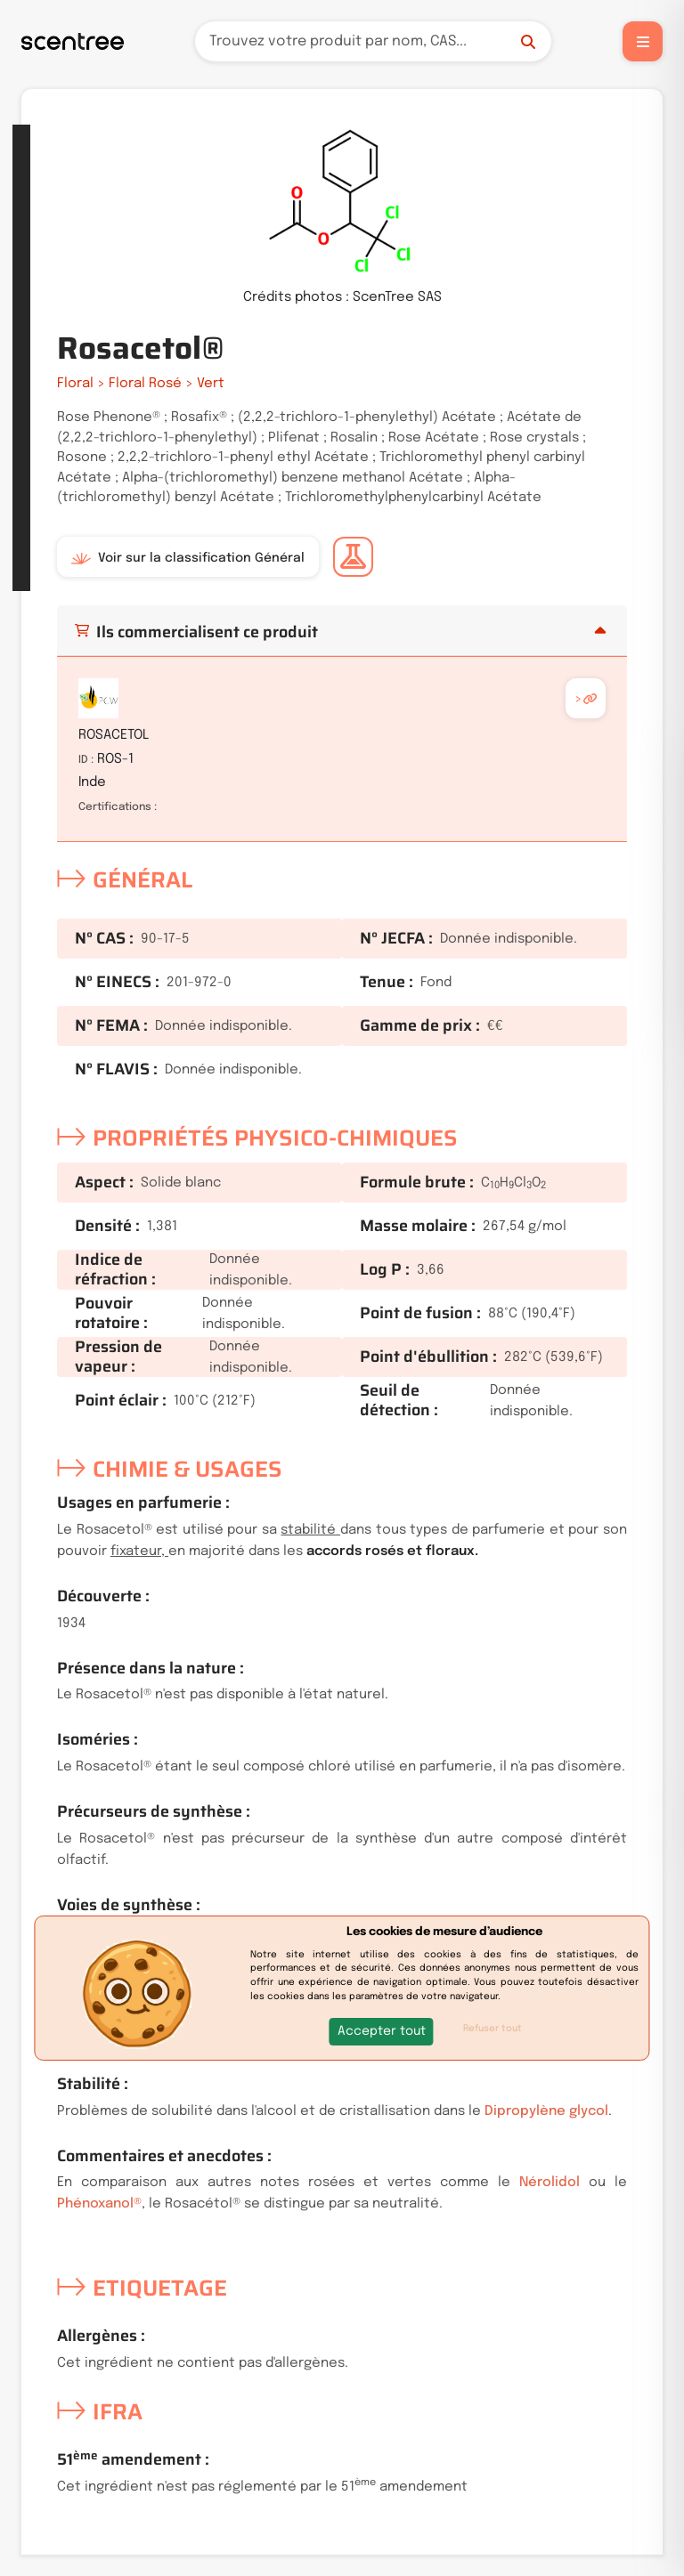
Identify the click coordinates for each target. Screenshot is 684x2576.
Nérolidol (549, 2182)
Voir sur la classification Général (188, 558)
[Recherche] (373, 41)
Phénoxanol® (99, 2204)
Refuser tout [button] (492, 2028)
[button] (382, 2031)
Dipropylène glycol (546, 2111)
